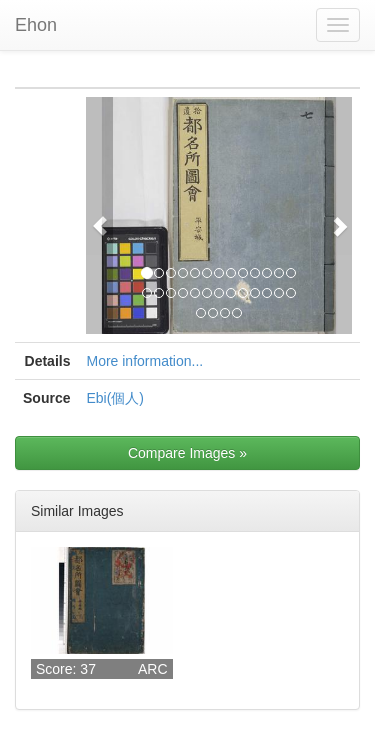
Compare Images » (187, 453)
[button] (99, 215)
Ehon (36, 25)
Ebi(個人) (115, 398)
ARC (153, 669)
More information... (144, 361)
